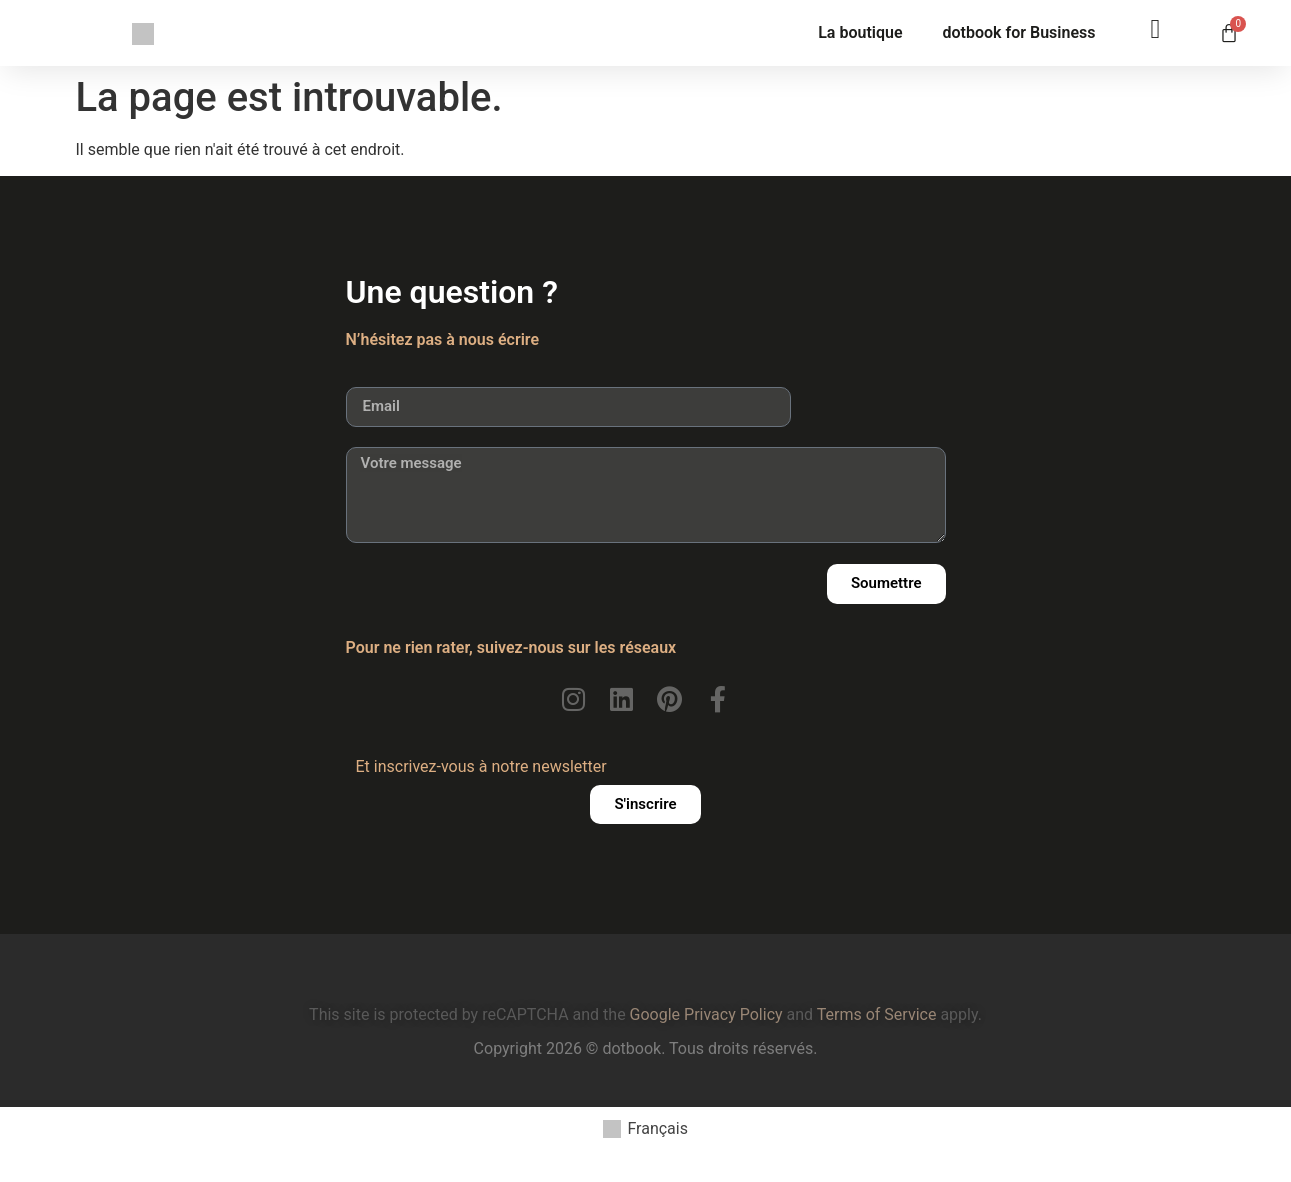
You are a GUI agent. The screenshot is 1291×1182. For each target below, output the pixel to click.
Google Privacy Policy (706, 1014)
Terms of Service (877, 1014)
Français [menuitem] (657, 1128)
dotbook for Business (1019, 32)
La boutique (860, 32)
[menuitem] (645, 1129)
